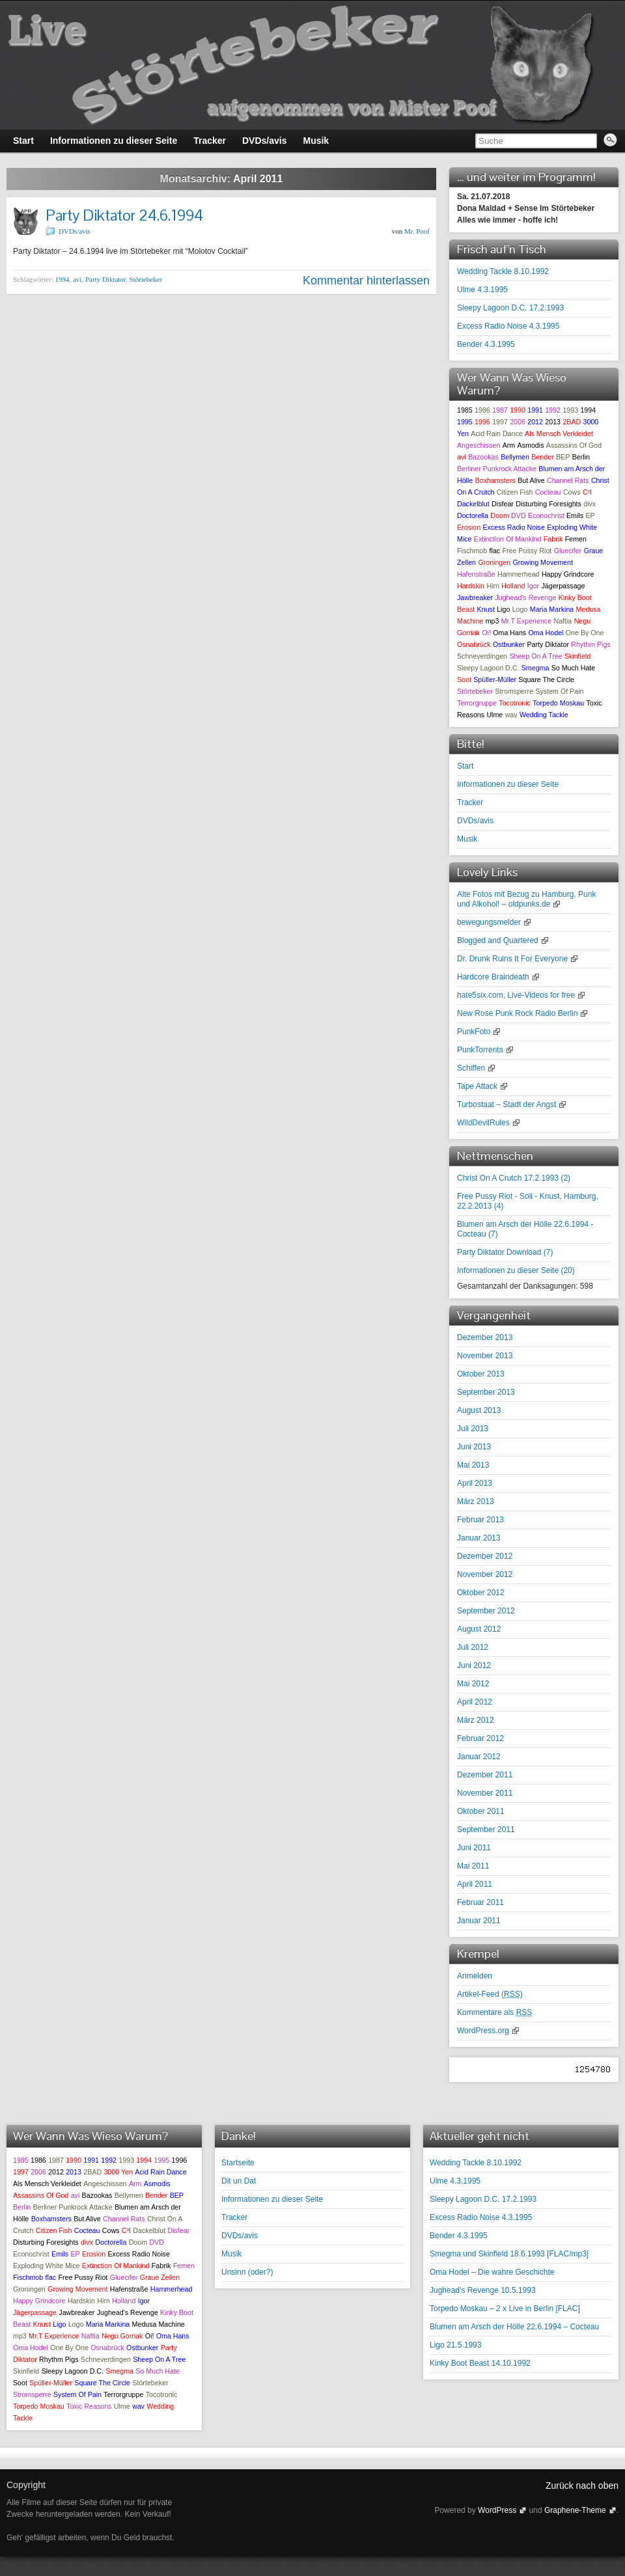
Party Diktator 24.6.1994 (124, 215)
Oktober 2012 (481, 1592)
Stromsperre (514, 691)
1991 (535, 410)
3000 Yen (118, 2172)
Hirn (492, 586)
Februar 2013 (480, 1519)
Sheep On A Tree (535, 656)
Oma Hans (509, 633)
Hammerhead (518, 574)
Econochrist (546, 515)
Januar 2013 (479, 1537)
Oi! (486, 633)
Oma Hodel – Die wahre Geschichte (492, 2272)
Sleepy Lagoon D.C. (488, 668)
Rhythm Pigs (590, 644)
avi (77, 279)
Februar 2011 (480, 1902)
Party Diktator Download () (505, 1252)
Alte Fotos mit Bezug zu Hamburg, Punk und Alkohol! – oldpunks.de (526, 899)
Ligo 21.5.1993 (455, 2345)
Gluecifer (568, 551)
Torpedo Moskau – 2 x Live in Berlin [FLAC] (505, 2308)
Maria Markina (552, 609)
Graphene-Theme (575, 2510)
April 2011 (474, 1884)
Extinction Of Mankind (508, 539)
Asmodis (531, 445)
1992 (553, 410)
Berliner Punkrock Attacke (496, 469)
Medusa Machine (158, 2324)
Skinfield (577, 656)
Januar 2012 (479, 1756)
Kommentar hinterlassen (366, 280)
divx (589, 504)
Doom (499, 515)
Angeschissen (478, 445)
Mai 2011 (473, 1865)
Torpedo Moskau (558, 703)
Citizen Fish (515, 492)
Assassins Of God (574, 445)
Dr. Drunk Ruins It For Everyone (512, 958)
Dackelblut (473, 504)
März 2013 (475, 1501)
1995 (465, 422)
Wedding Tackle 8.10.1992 (503, 271)
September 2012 (486, 1610)
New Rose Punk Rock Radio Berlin (517, 1013)
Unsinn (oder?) (247, 2272)
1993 (570, 410)
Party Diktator (105, 279)
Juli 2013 (472, 1428)
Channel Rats (568, 480)
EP (589, 515)
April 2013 (474, 1483)
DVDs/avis (74, 231)
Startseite (238, 2162)
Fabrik (553, 539)
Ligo (503, 609)
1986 (482, 410)
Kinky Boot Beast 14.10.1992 (480, 2363)
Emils (574, 515)
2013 (553, 422)
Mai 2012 (473, 1683)
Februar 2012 (480, 1738)
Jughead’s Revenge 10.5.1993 (483, 2290)
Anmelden (474, 1975)
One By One (585, 633)
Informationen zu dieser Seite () (516, 1270)
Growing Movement (542, 562)
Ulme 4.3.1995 (482, 289)
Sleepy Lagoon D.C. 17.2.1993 (510, 307)
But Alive (531, 480)
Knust (486, 609)
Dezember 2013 (484, 1337)
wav (511, 715)
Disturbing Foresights (548, 504)
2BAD (571, 422)
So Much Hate (573, 668)
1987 (500, 410)
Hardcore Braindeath (493, 976)
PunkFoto (473, 1031)
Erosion (468, 527)
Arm (509, 445)
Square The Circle (546, 679)
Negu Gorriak (122, 2336)
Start (465, 766)
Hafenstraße (476, 574)
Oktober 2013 (481, 1373)
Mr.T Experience (526, 621)
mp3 (492, 621)
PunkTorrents (480, 1049)
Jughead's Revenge (525, 597)
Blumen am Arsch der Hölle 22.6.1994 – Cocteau (514, 2326)
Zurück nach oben (582, 2485)
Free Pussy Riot (526, 551)
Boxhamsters (495, 480)
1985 (465, 410)
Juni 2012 (474, 1665)
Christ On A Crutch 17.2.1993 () (513, 1178)
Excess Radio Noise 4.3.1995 (508, 326)
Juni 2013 (474, 1446)
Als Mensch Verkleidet (559, 433)
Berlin (581, 457)
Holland (513, 586)
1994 (62, 279)
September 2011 (486, 1829)
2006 (517, 422)
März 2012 (475, 1720)
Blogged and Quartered (497, 940)
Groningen (494, 562)
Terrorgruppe (477, 703)
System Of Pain (559, 691)
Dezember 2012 (484, 1556)
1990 (517, 410)
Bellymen (515, 457)
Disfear (503, 504)
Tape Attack (477, 1086)
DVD (518, 515)
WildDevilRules (483, 1122)
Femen (576, 539)
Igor (533, 586)
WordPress (497, 2510)
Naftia (562, 621)
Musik (467, 838)
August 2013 (479, 1410)
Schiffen (471, 1068)
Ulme (494, 715)
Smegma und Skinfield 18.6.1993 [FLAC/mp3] (509, 2253)
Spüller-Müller (494, 679)
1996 (482, 422)
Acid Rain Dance (496, 433)
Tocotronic (515, 703)
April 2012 (474, 1701)
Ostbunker (509, 644)
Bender (542, 457)
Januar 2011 (479, 1920)
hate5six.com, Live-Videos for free (516, 995)
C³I (587, 492)
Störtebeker (146, 279)
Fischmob (472, 551)
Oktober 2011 (481, 1811)
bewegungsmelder (489, 922)
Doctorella (472, 515)
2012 (535, 422)
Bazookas (483, 457)
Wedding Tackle (544, 715)
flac (495, 551)
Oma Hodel (546, 633)
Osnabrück (474, 644)
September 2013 (486, 1392)
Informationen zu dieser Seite (508, 784)
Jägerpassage (563, 586)
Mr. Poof (417, 231)
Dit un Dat (238, 2180)
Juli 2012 (472, 1647)
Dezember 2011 (484, 1774)
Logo (520, 609)
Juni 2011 (474, 1847)
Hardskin (470, 586)
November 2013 (484, 1355)
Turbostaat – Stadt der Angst (506, 1104)
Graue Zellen (160, 2277)
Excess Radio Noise (513, 527)
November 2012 (484, 1574)
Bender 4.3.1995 (486, 344)
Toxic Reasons (88, 2406)
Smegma (535, 668)
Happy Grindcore (568, 574)
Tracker (470, 802)
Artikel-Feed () (490, 1994)
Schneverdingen (482, 656)
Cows (572, 492)
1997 (500, 422)
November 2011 (484, 1793)
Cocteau (548, 492)
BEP (563, 457)
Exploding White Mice (46, 2265)
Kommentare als (494, 2012)
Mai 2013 (473, 1465)
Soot (464, 679)
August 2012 (479, 1629)
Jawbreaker (475, 597)
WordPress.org (483, 2030)
